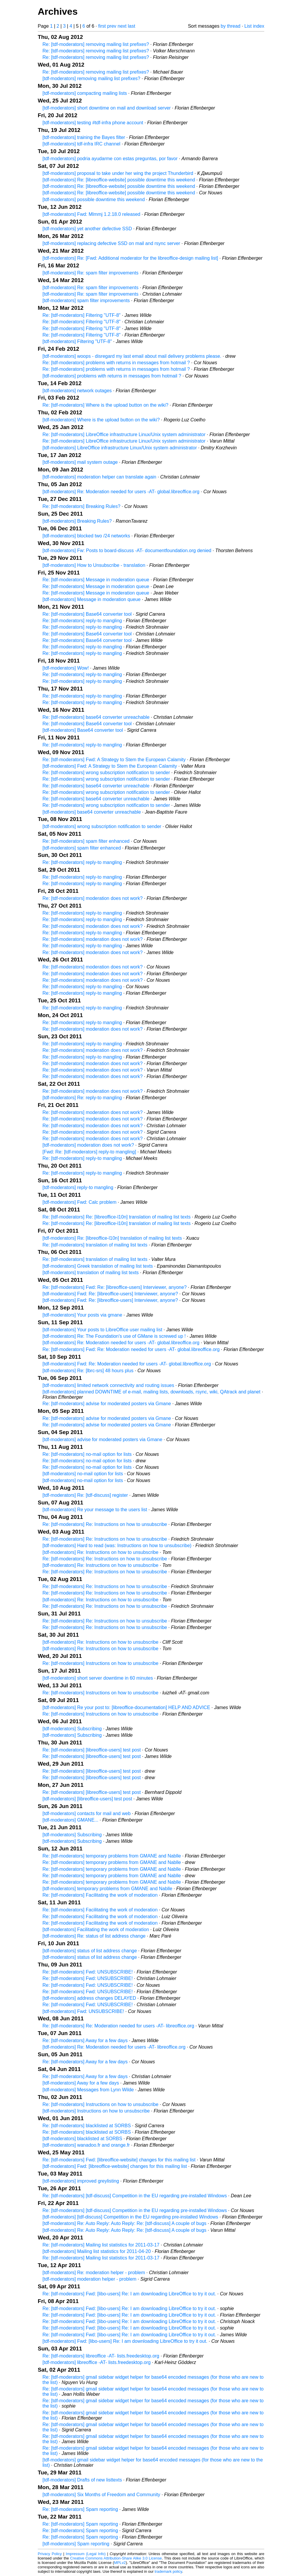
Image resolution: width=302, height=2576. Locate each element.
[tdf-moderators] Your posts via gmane (82, 1314)
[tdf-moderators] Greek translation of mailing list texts (97, 1266)
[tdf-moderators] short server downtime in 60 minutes (97, 1678)
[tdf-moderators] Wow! (65, 668)
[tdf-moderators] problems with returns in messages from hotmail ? (111, 375)
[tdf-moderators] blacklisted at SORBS (82, 2138)
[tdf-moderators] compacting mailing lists (84, 93)
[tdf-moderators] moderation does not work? (88, 1145)
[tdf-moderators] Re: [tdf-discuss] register (85, 1495)
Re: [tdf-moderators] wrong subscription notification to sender (106, 772)
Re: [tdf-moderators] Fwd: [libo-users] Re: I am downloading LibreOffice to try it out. (129, 2293)
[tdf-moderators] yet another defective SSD (87, 228)
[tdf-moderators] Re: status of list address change (94, 1935)
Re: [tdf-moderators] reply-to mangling (82, 620)
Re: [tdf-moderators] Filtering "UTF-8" (81, 315)
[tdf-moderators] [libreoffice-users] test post (87, 1798)
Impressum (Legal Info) (86, 2554)
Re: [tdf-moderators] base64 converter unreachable (96, 717)
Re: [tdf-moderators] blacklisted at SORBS (86, 2125)
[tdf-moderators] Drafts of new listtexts (82, 2479)
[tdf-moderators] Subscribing (72, 1728)
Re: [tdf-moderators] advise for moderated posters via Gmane (106, 1403)
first (102, 26)
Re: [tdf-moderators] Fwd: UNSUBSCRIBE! (87, 1971)
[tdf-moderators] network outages (77, 390)
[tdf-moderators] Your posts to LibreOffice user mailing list (102, 1329)
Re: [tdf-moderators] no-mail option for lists (87, 1454)
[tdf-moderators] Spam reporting (75, 2543)
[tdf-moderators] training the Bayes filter (83, 137)
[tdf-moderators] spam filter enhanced (81, 847)
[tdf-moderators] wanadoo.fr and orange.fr (86, 2145)
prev (111, 26)
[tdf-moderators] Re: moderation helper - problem (93, 2272)
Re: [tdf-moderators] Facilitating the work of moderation (99, 1895)
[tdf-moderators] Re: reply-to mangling (82, 1097)
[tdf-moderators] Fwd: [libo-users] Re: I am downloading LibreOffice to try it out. (124, 2341)
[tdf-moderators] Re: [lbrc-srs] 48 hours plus (88, 1370)
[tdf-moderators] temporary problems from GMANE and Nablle (107, 1888)
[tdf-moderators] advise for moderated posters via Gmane (102, 1439)
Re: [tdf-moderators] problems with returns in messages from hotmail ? (116, 362)
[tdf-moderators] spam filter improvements (86, 300)
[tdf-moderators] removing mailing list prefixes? (91, 78)
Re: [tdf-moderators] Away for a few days (85, 2040)
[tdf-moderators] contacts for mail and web (86, 1813)
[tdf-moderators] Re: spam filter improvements (90, 272)
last (131, 26)
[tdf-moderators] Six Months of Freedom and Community (101, 2494)
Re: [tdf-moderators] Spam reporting (80, 2509)
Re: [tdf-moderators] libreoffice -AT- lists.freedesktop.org (100, 2355)
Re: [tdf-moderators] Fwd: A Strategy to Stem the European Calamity (114, 759)
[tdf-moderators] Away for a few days (80, 2082)
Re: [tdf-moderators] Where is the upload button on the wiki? (105, 405)
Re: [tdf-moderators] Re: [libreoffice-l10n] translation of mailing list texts (116, 1216)
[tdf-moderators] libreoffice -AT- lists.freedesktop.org (96, 2362)
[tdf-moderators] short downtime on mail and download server (106, 107)
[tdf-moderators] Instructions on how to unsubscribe (96, 2110)
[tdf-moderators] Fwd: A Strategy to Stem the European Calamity (109, 766)
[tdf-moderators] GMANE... (70, 1819)
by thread (230, 26)
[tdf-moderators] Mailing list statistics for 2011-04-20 (96, 2251)
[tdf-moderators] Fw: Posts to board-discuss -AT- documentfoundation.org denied (126, 550)
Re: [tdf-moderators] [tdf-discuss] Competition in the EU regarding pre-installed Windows (134, 2195)
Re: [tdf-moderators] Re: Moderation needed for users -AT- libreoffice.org (118, 2025)
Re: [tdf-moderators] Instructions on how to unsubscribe (100, 1663)
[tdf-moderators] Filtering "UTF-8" (77, 341)
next (122, 26)
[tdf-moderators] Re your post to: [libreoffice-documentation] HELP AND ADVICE (126, 1707)
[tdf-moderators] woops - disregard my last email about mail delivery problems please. (131, 356)
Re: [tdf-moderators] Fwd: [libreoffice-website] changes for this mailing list (119, 2159)
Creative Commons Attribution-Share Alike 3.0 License (116, 2558)
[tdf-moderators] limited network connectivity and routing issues (108, 1385)
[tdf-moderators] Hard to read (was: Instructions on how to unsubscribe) (116, 1545)
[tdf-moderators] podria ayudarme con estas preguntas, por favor (110, 158)
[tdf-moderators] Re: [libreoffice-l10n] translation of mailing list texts (112, 1238)
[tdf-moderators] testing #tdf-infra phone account (92, 122)
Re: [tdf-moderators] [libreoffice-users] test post (91, 1749)
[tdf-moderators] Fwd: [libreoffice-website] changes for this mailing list (114, 2166)
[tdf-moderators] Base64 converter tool (82, 730)
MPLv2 (120, 2562)
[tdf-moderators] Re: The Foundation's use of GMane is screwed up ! (114, 1336)
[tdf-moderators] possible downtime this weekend (93, 199)
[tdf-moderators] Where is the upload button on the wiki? (101, 419)
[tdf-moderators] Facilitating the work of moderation (95, 1929)
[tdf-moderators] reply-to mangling (77, 1187)
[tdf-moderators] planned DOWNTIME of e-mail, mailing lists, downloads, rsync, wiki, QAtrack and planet (151, 1391)
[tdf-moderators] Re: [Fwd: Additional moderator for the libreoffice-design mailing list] (130, 258)
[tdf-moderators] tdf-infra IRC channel (81, 143)
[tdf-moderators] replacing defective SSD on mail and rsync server (111, 243)
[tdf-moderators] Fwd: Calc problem (79, 1202)
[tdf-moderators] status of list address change (89, 1950)
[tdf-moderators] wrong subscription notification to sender (101, 826)
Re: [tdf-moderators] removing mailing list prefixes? (95, 44)
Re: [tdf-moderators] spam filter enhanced (85, 841)
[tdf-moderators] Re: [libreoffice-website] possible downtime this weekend (118, 179)
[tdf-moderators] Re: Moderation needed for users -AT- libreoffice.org (114, 2046)
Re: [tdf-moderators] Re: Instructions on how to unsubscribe (104, 1524)
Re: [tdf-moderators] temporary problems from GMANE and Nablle (111, 1855)
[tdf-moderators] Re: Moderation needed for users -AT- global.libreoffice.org (120, 491)
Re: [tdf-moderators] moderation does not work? (92, 898)
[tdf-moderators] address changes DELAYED (89, 1998)
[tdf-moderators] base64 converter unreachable (91, 811)
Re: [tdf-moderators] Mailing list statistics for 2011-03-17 (101, 2244)
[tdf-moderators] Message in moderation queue (91, 599)
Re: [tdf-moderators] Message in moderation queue (95, 579)
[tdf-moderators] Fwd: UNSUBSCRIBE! (83, 2011)
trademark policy (168, 2571)
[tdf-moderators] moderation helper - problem (89, 2279)
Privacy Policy (50, 2554)
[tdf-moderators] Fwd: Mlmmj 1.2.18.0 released (91, 214)
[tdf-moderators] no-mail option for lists (82, 1473)
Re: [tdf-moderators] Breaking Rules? (81, 506)
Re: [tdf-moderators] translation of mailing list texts (94, 1244)
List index (254, 26)
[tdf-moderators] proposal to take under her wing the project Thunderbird (117, 173)
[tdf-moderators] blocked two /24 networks (86, 535)
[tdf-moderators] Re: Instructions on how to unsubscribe (100, 1552)
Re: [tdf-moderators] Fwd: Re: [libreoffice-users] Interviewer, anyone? (114, 1287)
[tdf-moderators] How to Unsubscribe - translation (93, 565)
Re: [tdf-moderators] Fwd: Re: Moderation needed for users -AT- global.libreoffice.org (131, 1349)
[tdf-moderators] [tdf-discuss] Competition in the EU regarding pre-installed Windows (130, 2216)
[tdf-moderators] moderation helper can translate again (99, 476)
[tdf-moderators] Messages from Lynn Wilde (88, 2089)
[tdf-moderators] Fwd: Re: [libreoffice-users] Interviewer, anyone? (110, 1293)
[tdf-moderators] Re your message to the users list (94, 1509)
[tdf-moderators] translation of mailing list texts (90, 1272)
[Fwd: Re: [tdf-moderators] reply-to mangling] (89, 1151)
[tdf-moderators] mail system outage (80, 462)
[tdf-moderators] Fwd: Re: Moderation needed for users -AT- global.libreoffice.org (126, 1363)
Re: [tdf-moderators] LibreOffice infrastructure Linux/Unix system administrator (124, 434)
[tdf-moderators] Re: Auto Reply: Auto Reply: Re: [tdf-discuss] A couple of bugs (124, 2223)
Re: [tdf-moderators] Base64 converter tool (87, 614)
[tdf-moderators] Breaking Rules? (77, 521)
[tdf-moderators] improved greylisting (80, 2180)
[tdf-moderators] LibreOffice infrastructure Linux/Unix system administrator (119, 447)
